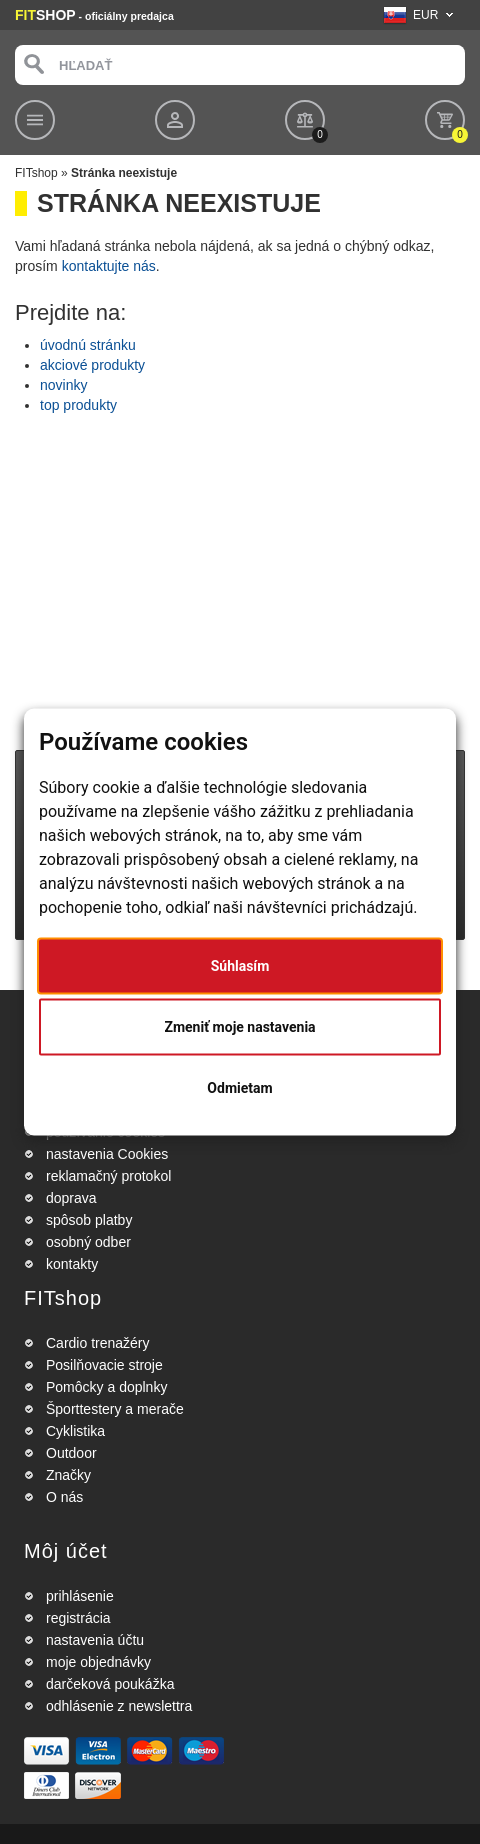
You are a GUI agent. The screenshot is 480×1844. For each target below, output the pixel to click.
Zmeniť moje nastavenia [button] (239, 1027)
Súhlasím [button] (240, 966)
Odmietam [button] (239, 1088)
